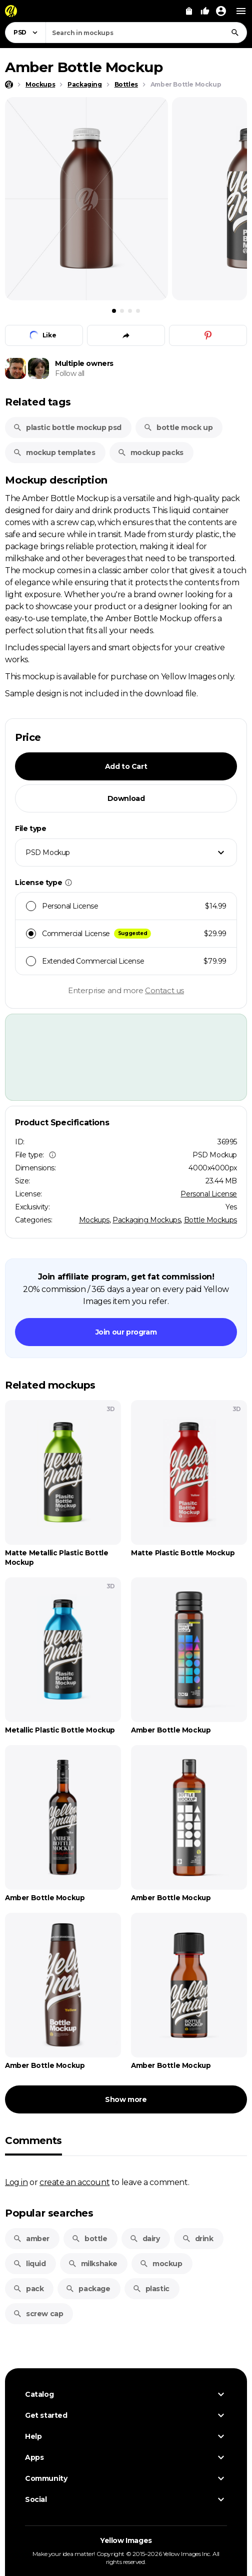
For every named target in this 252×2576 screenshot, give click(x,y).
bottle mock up (178, 427)
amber (31, 2238)
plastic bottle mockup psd (67, 427)
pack (28, 2288)
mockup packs (151, 452)
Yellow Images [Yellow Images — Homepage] (126, 2540)
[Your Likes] (205, 11)
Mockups (94, 1219)
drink (198, 2238)
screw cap (38, 2313)
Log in (16, 2182)
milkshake (93, 2263)
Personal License (208, 1193)
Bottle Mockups (210, 1219)
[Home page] (9, 85)
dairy (145, 2238)
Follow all (69, 373)
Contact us (164, 990)
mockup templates (54, 452)
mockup (161, 2263)
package (88, 2288)
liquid (29, 2263)
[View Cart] (189, 11)
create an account (75, 2182)
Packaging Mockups (146, 1219)
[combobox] (146, 33)
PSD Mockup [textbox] (48, 852)
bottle (90, 2238)
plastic (151, 2288)
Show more (125, 2099)
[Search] (235, 33)
